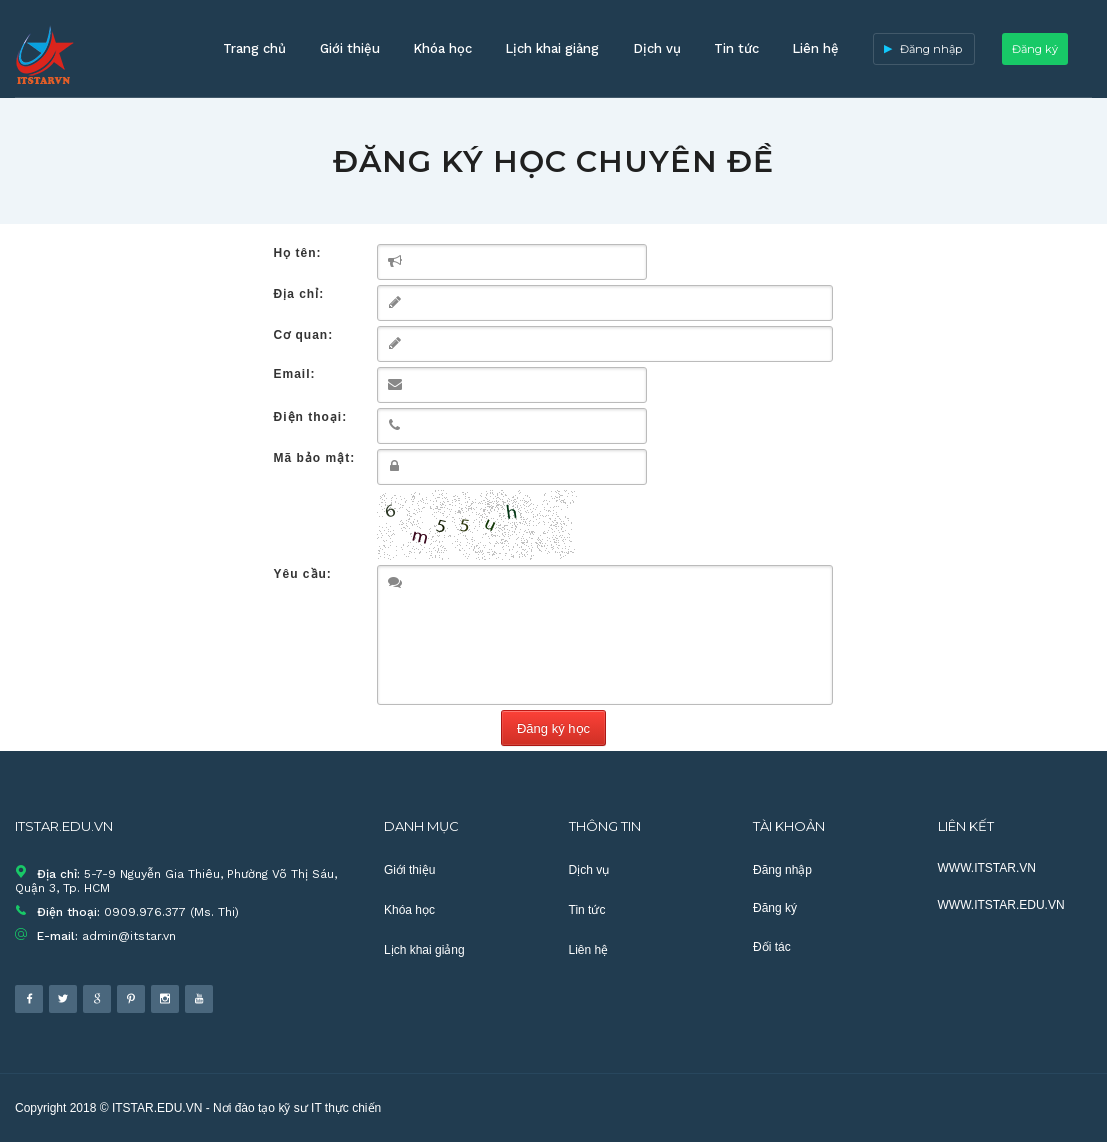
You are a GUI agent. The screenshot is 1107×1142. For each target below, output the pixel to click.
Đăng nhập (931, 49)
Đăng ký (1035, 49)
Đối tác (772, 947)
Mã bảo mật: (315, 458)
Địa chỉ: (299, 294)
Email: (295, 374)
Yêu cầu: (303, 574)
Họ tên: (298, 253)
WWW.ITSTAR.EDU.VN (1001, 905)
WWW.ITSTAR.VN (987, 868)
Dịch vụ (657, 48)
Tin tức (736, 48)
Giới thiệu (350, 48)
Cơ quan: (304, 335)
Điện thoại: (311, 417)
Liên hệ (815, 48)
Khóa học (442, 48)
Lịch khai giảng (552, 48)
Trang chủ (254, 48)
